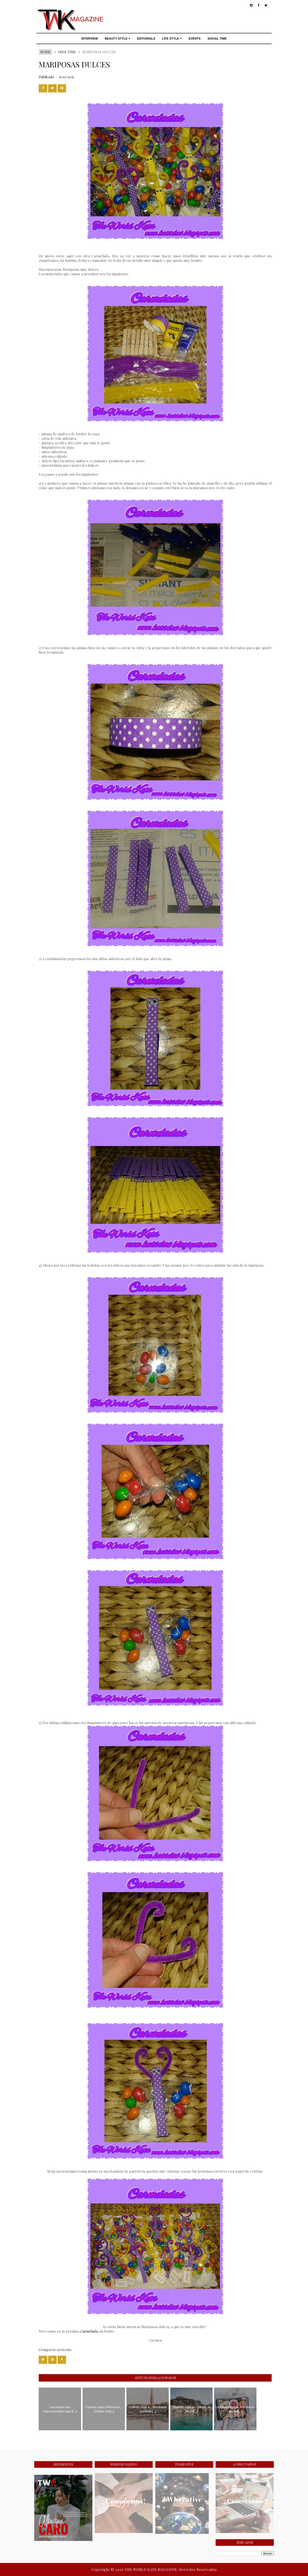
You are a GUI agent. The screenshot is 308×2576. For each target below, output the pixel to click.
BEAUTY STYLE (117, 38)
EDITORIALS (146, 38)
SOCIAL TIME (217, 38)
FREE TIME (67, 52)
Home (45, 52)
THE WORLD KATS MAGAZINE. (152, 2569)
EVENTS (195, 38)
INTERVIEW (89, 38)
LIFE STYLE (172, 38)
